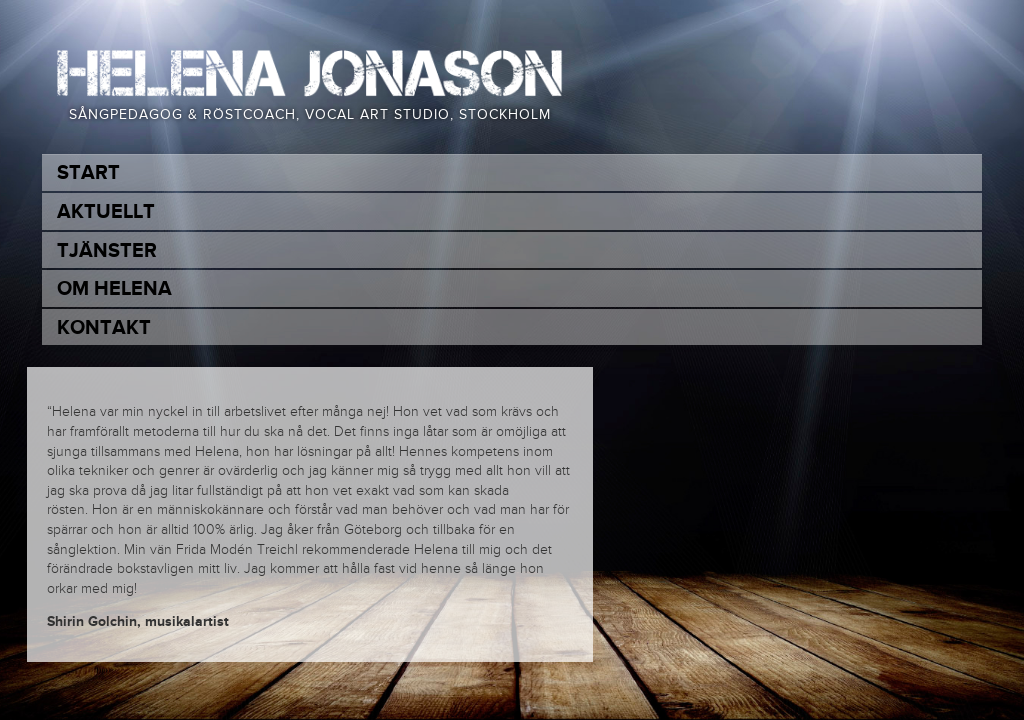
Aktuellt (106, 212)
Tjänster (107, 251)
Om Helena (114, 289)
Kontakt (104, 328)
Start (88, 173)
